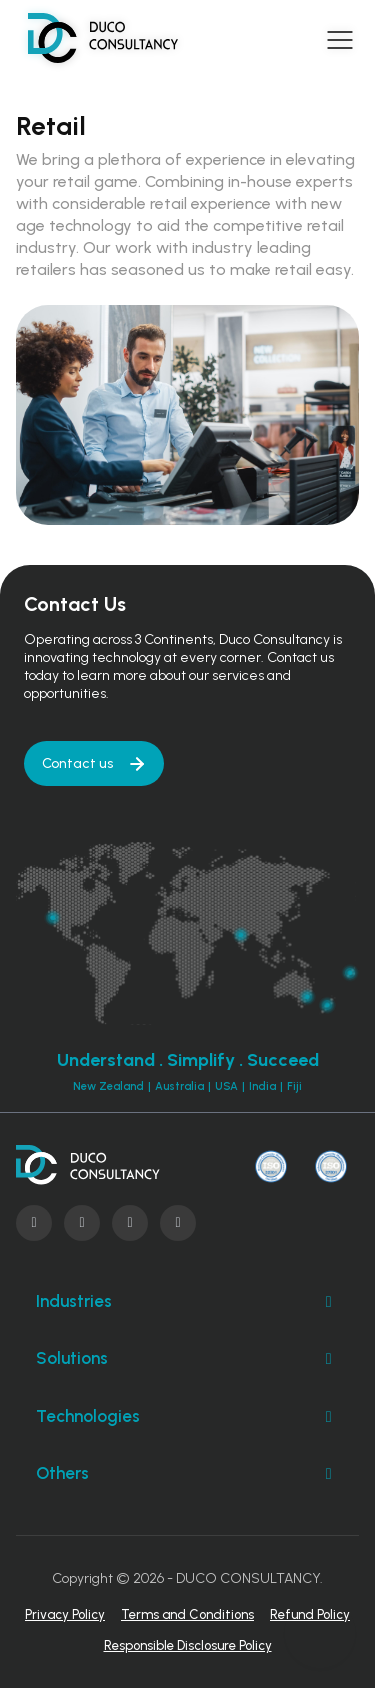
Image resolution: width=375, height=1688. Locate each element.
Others (187, 1474)
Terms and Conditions (187, 1614)
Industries (187, 1302)
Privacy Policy (65, 1614)
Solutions (187, 1359)
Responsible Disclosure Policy (188, 1645)
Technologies (187, 1417)
